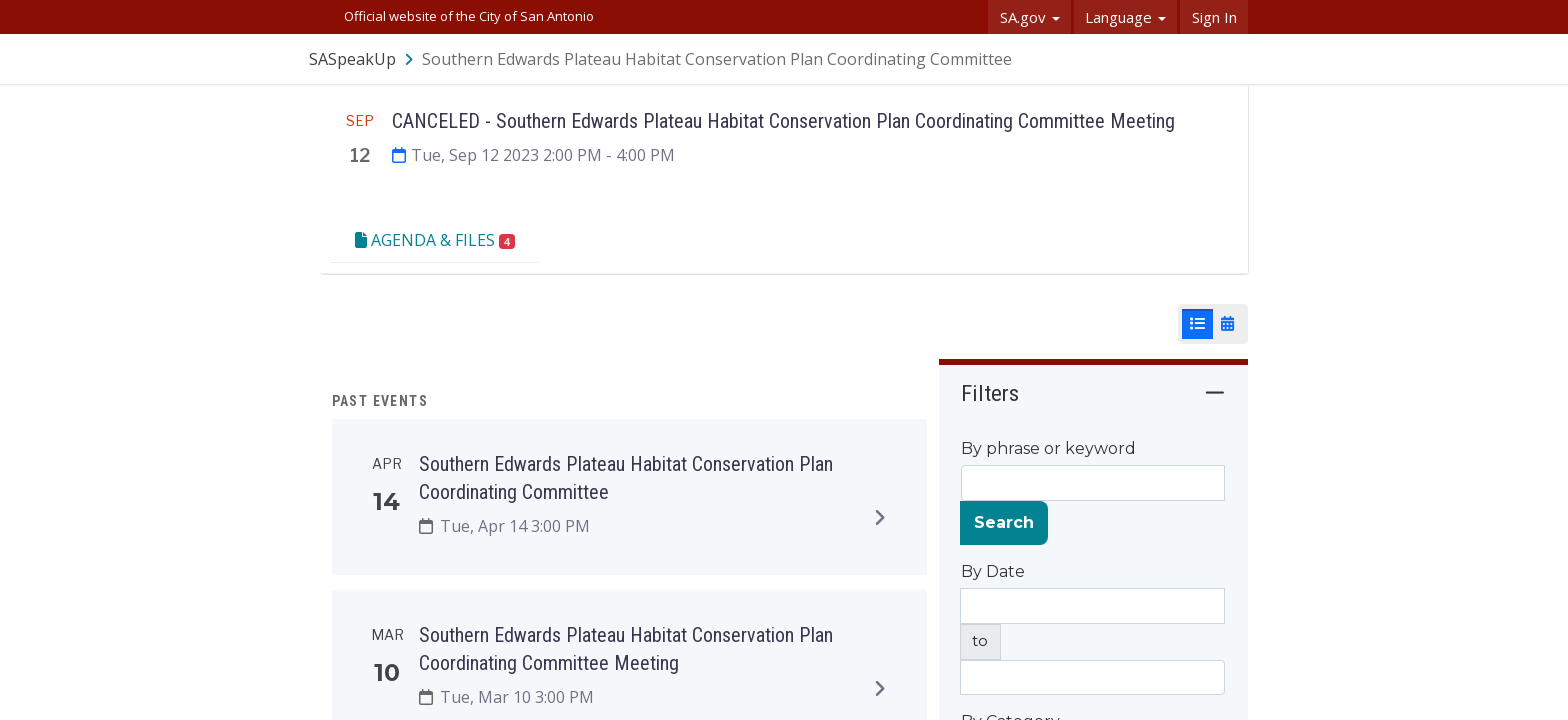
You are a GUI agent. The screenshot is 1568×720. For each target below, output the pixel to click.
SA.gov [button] (1030, 17)
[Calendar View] (1227, 324)
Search (1004, 522)
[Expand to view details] (880, 516)
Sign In (1214, 17)
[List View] (1197, 324)
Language (1125, 17)
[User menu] (1234, 58)
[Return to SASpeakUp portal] (363, 59)
